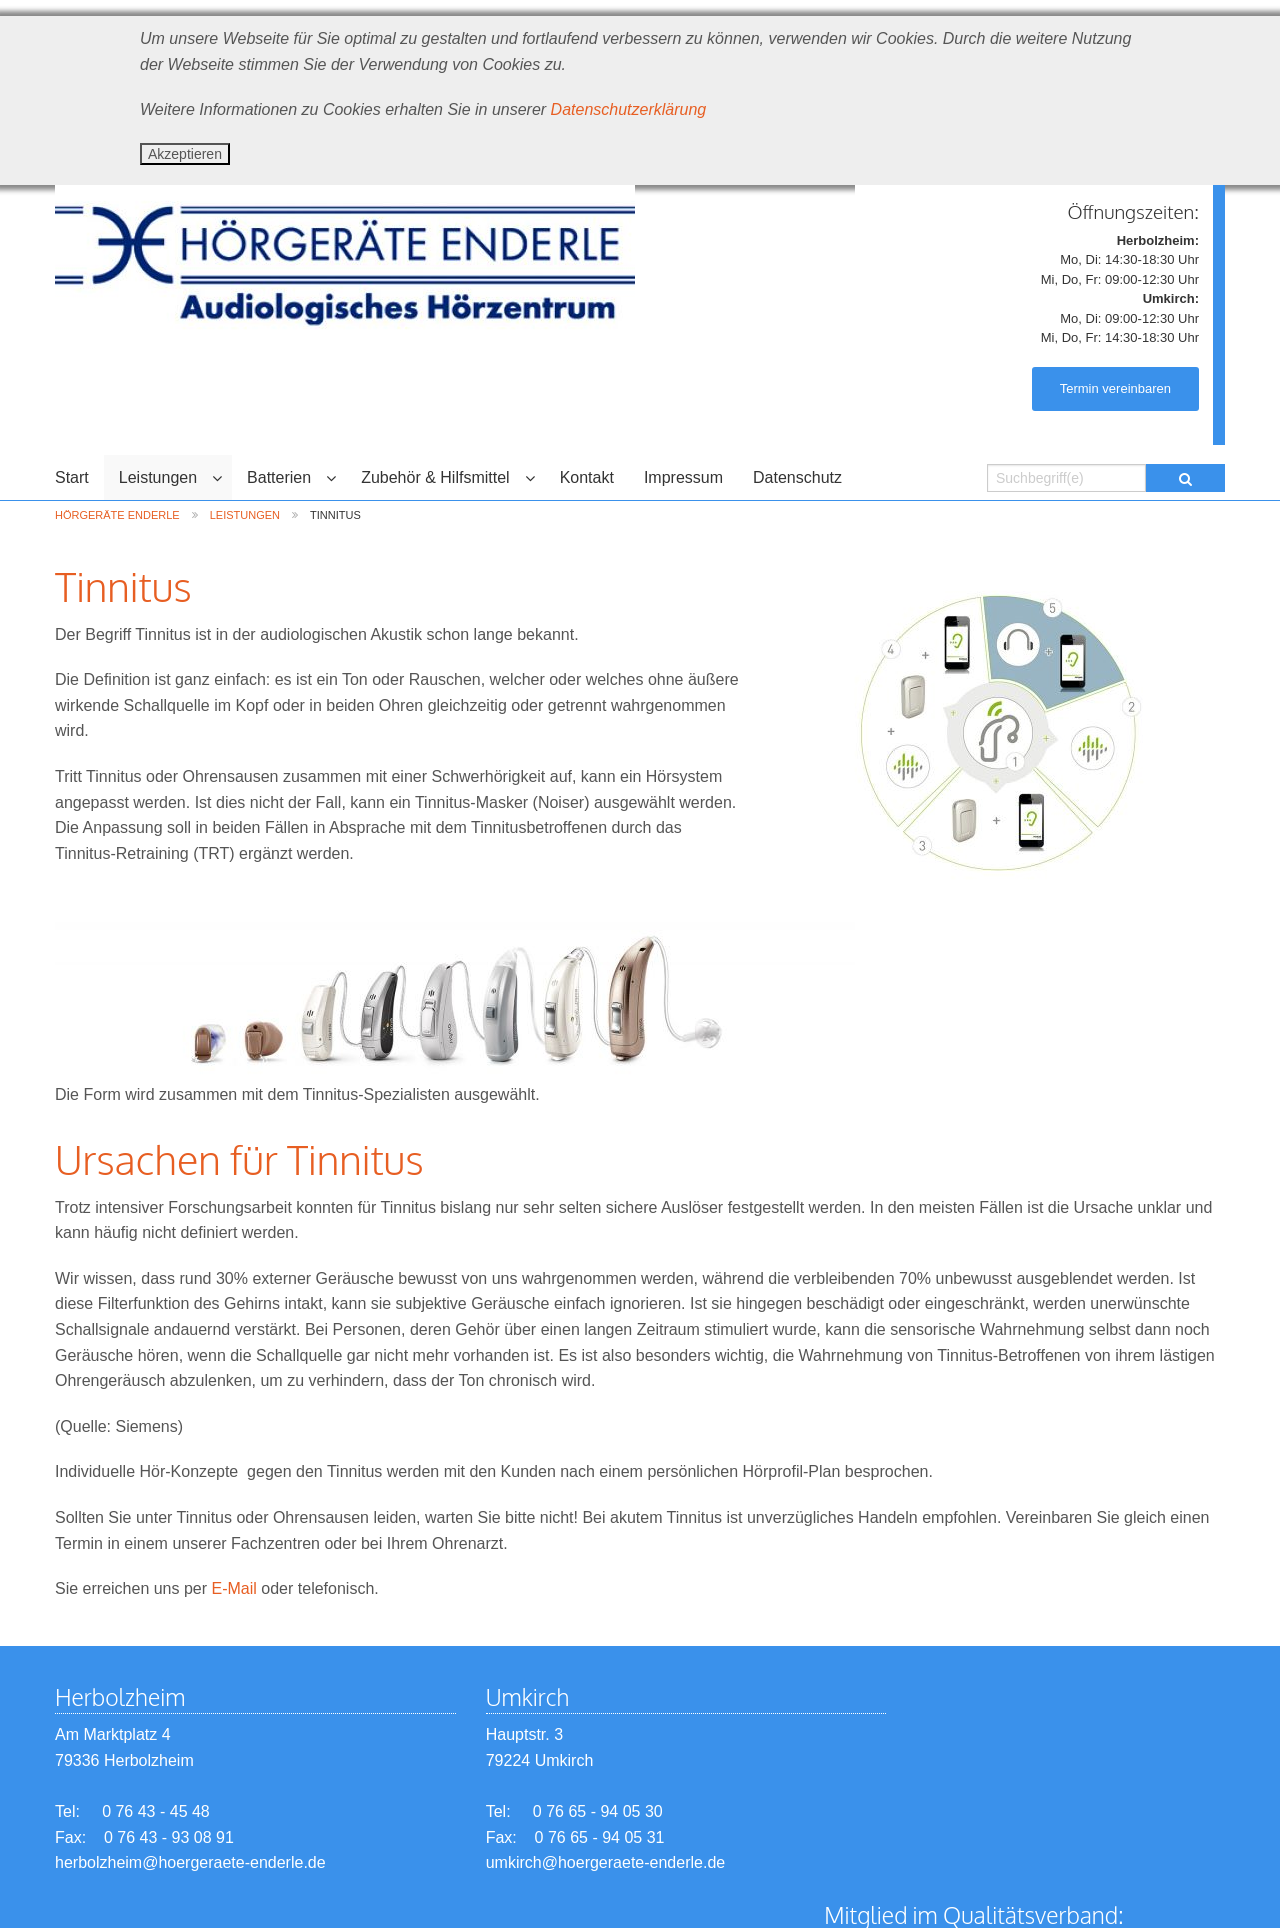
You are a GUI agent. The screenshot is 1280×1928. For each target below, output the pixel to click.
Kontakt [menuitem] (587, 477)
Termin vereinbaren (1115, 388)
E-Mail (234, 1588)
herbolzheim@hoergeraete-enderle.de (190, 1862)
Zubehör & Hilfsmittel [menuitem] (435, 477)
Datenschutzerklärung (629, 109)
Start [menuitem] (72, 477)
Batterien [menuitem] (279, 477)
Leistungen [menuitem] (158, 477)
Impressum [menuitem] (683, 477)
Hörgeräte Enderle (117, 515)
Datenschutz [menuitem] (797, 477)
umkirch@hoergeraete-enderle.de (574, 1862)
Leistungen (245, 515)
